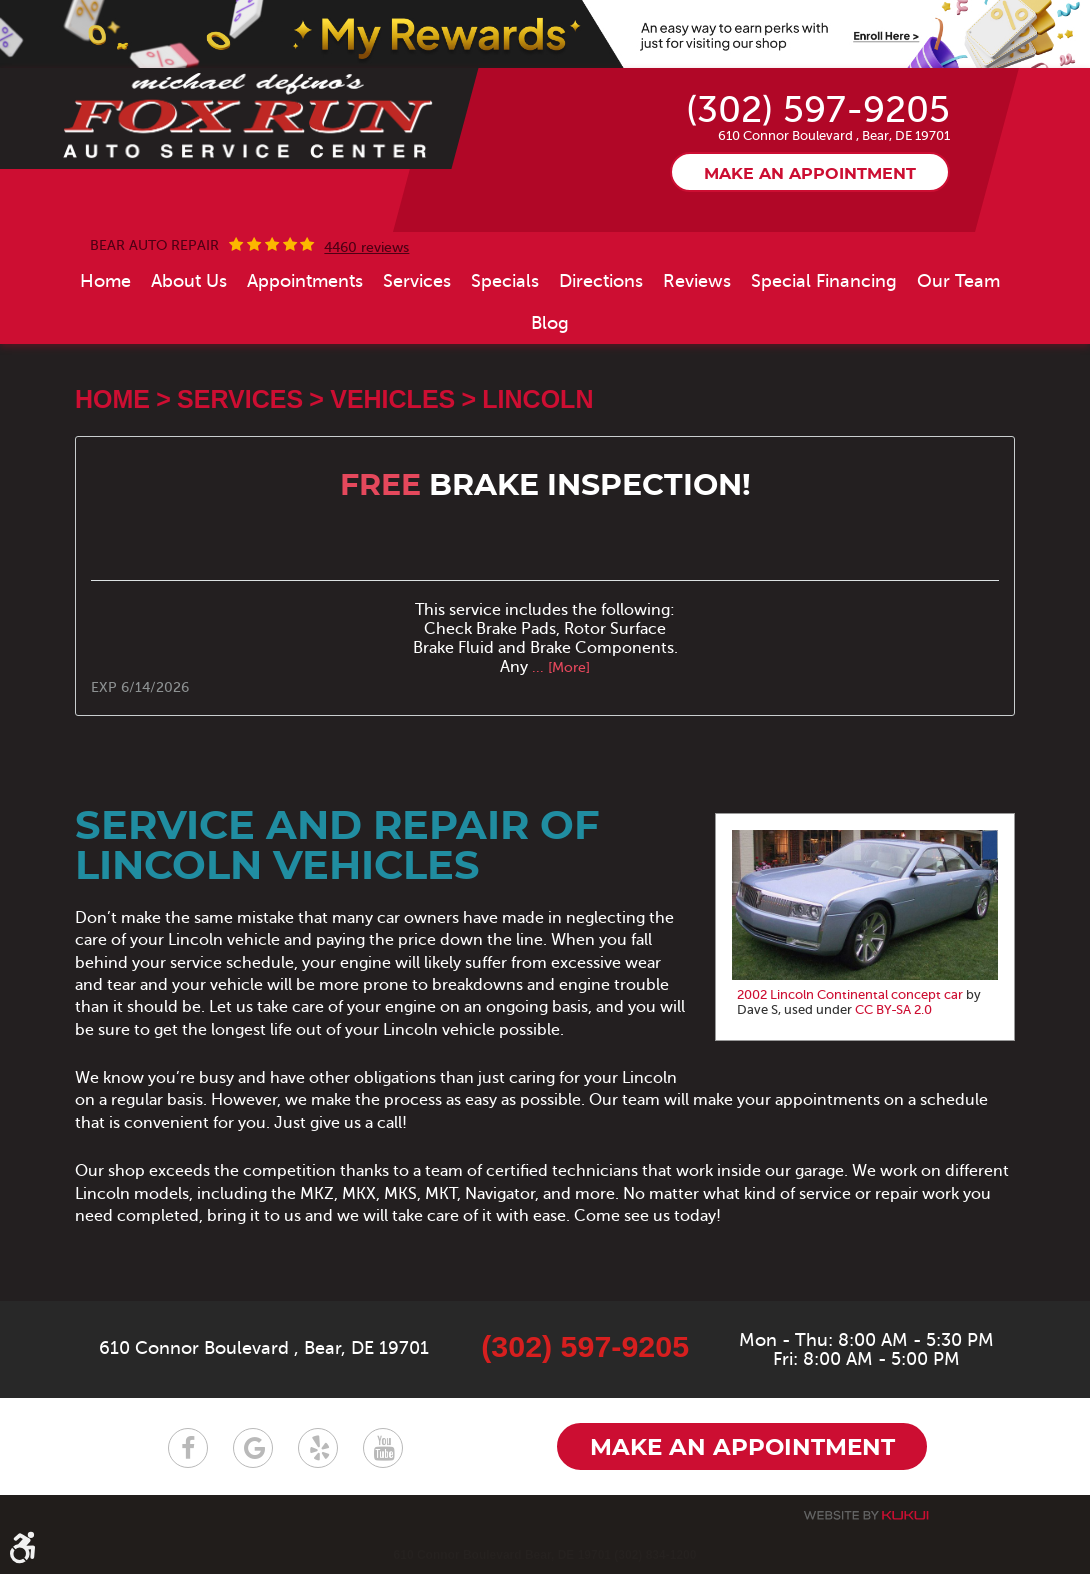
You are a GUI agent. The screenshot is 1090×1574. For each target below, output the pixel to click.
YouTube (383, 1448)
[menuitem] (105, 281)
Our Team (958, 281)
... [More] (559, 667)
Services (417, 281)
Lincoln (537, 399)
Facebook (188, 1448)
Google (253, 1448)
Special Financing (824, 281)
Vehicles (392, 399)
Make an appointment (810, 174)
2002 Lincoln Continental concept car (850, 995)
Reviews (697, 281)
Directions (601, 281)
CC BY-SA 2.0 (893, 1010)
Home (105, 281)
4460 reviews (366, 248)
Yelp (318, 1448)
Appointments (305, 281)
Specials (505, 281)
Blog (550, 323)
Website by (866, 1515)
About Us (189, 281)
